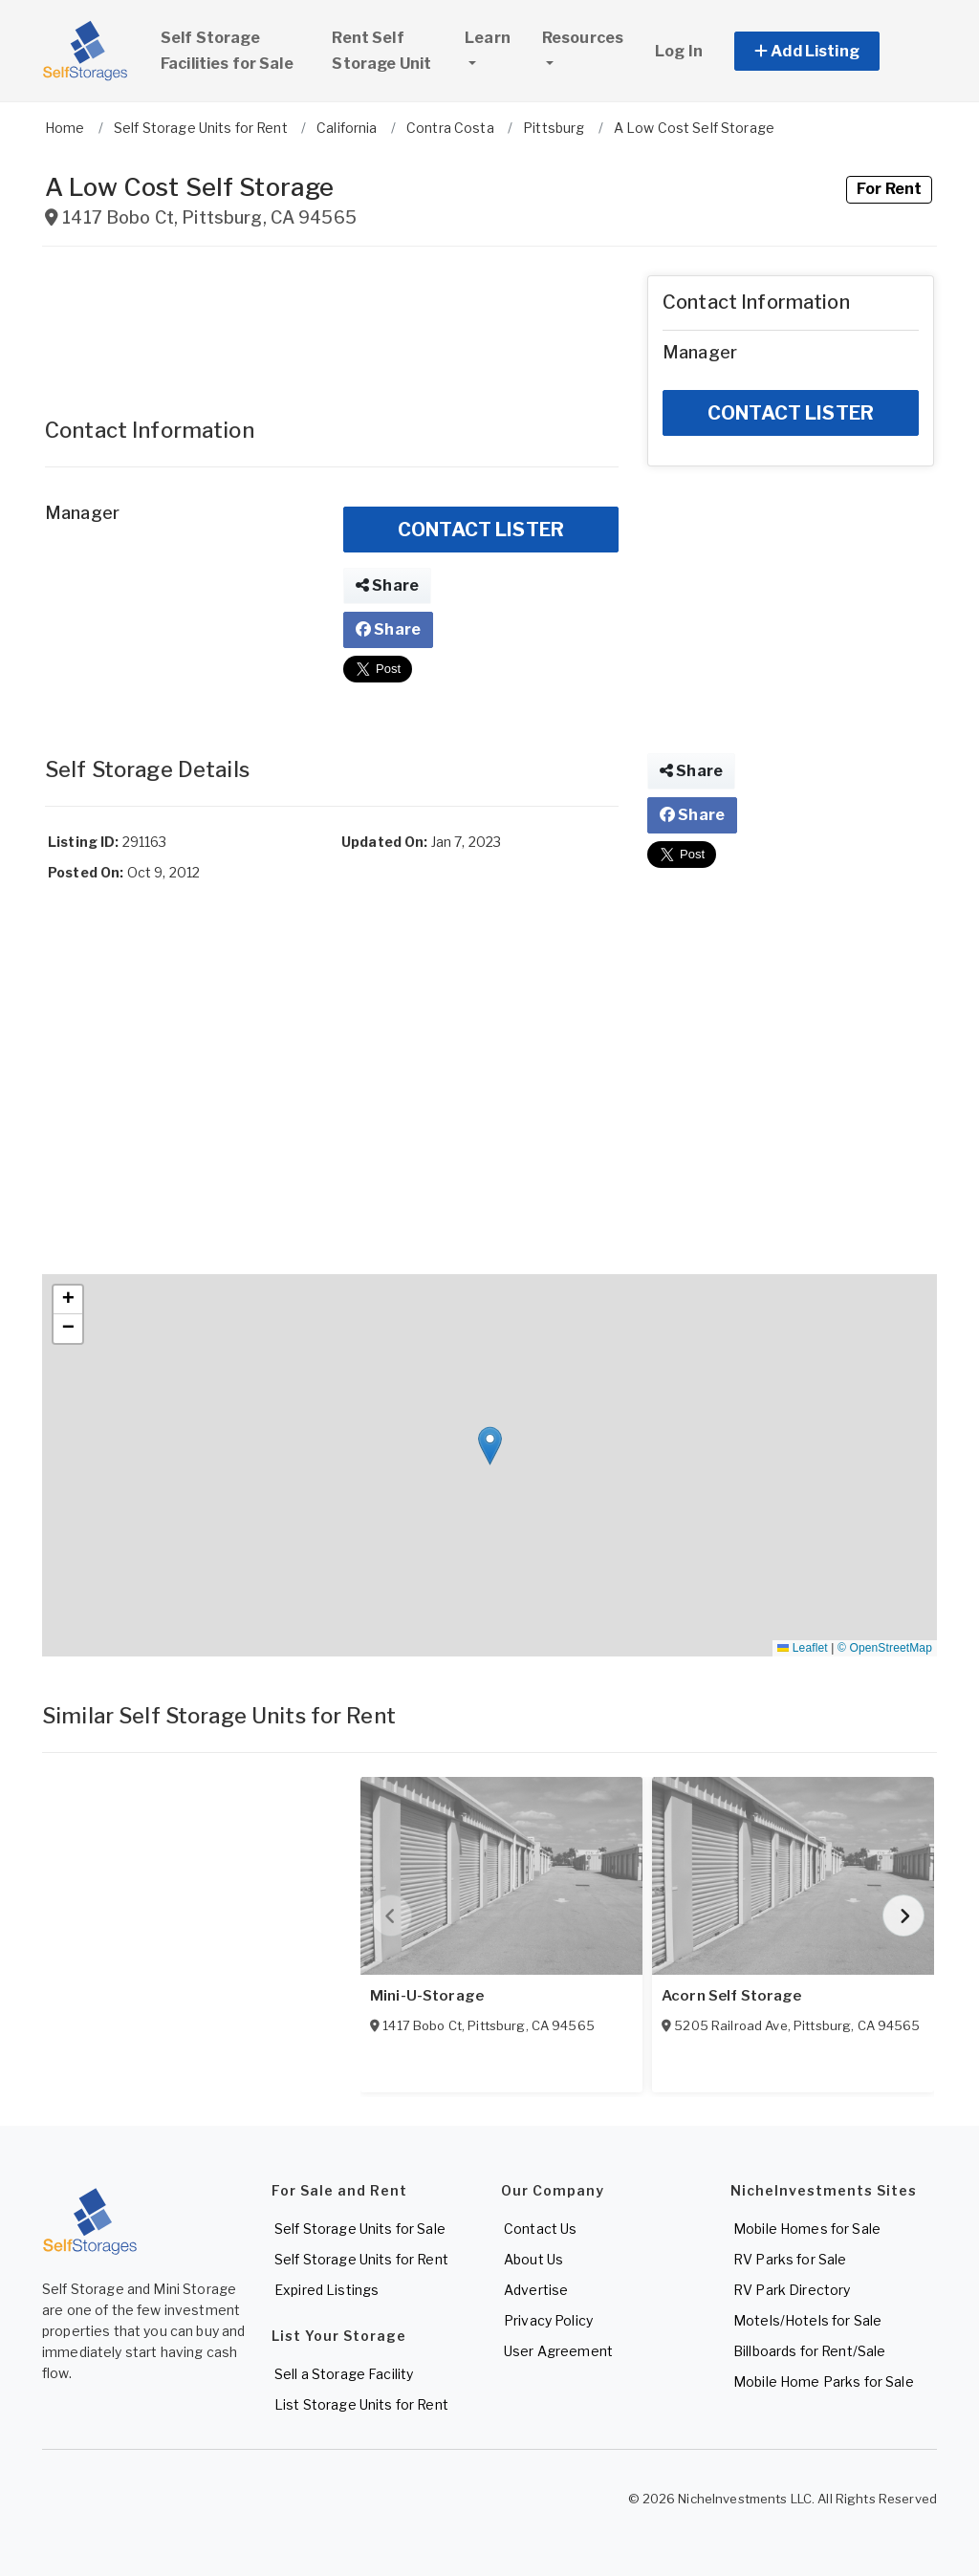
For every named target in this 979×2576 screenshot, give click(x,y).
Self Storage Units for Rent (361, 2259)
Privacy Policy (548, 2320)
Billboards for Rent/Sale (809, 2351)
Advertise (536, 2290)
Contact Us (540, 2228)
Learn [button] (494, 50)
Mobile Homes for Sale (807, 2228)
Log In (679, 51)
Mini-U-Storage (427, 1995)
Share (387, 585)
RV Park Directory (791, 2290)
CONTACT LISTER (481, 529)
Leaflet (802, 1648)
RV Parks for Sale (789, 2259)
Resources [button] (582, 38)
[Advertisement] (332, 323)
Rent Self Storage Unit (381, 51)
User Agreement (558, 2351)
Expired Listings (326, 2290)
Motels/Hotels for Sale (807, 2320)
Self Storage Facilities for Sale (227, 51)
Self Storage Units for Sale (360, 2228)
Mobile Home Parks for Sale (823, 2381)
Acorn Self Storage (732, 1995)
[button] (828, 51)
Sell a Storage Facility (343, 2374)
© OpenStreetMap (885, 1648)
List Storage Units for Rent (361, 2404)
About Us (533, 2259)
